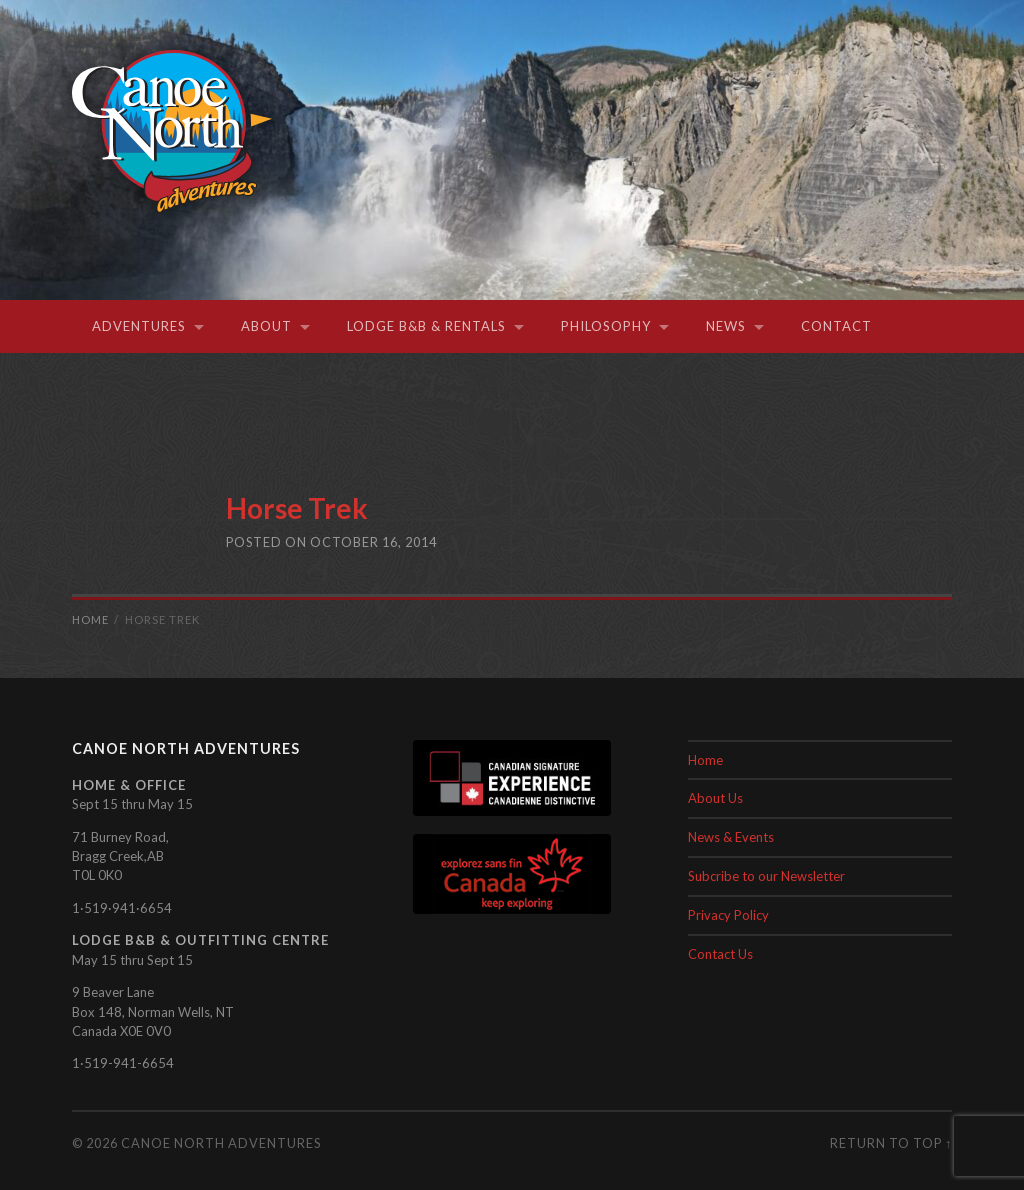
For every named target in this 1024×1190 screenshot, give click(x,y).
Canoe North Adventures (221, 1143)
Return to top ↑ (891, 1143)
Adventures (139, 326)
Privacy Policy (728, 915)
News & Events (731, 837)
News (726, 326)
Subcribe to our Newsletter (766, 876)
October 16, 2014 (373, 542)
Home (705, 760)
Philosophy (606, 326)
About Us (715, 798)
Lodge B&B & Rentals (426, 326)
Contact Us (720, 954)
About (266, 326)
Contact (836, 326)
